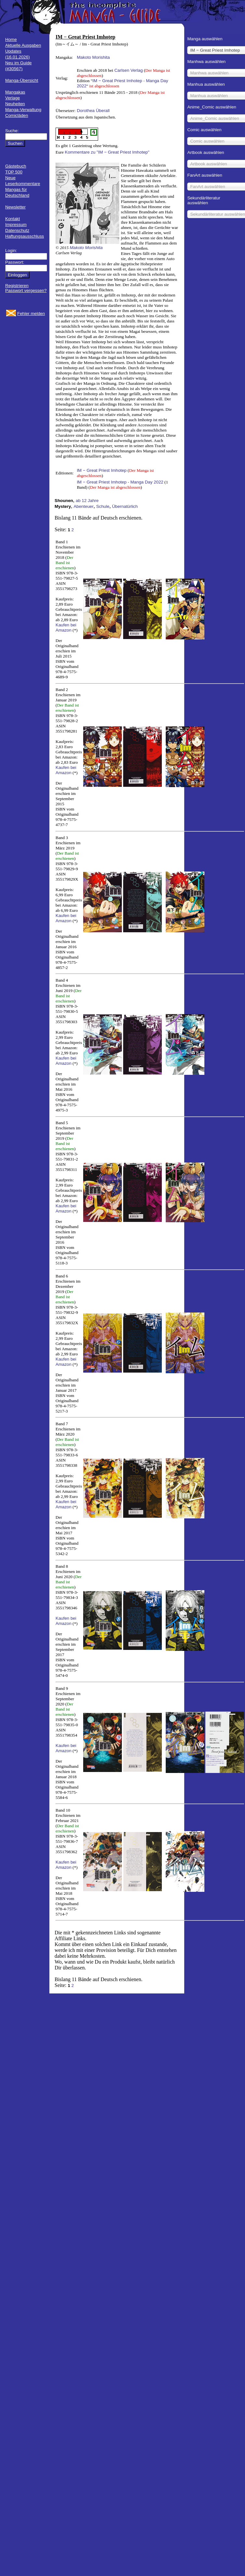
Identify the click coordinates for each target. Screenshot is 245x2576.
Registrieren (17, 285)
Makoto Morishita (93, 57)
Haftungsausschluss (24, 236)
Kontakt (12, 218)
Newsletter (15, 207)
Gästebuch (15, 166)
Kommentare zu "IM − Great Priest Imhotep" (107, 152)
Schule (103, 506)
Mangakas (15, 92)
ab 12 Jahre (87, 500)
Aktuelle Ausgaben (23, 45)
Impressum (16, 224)
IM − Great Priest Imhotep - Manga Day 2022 (120, 482)
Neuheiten (15, 103)
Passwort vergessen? (25, 290)
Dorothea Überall (93, 110)
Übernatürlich (125, 506)
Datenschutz (17, 230)
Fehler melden (31, 313)
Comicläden (16, 115)
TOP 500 (13, 172)
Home (11, 39)
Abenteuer (83, 506)
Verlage (12, 97)
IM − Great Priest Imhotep (101, 470)
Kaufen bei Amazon (66, 627)
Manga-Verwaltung (23, 109)
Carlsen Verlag (128, 70)
